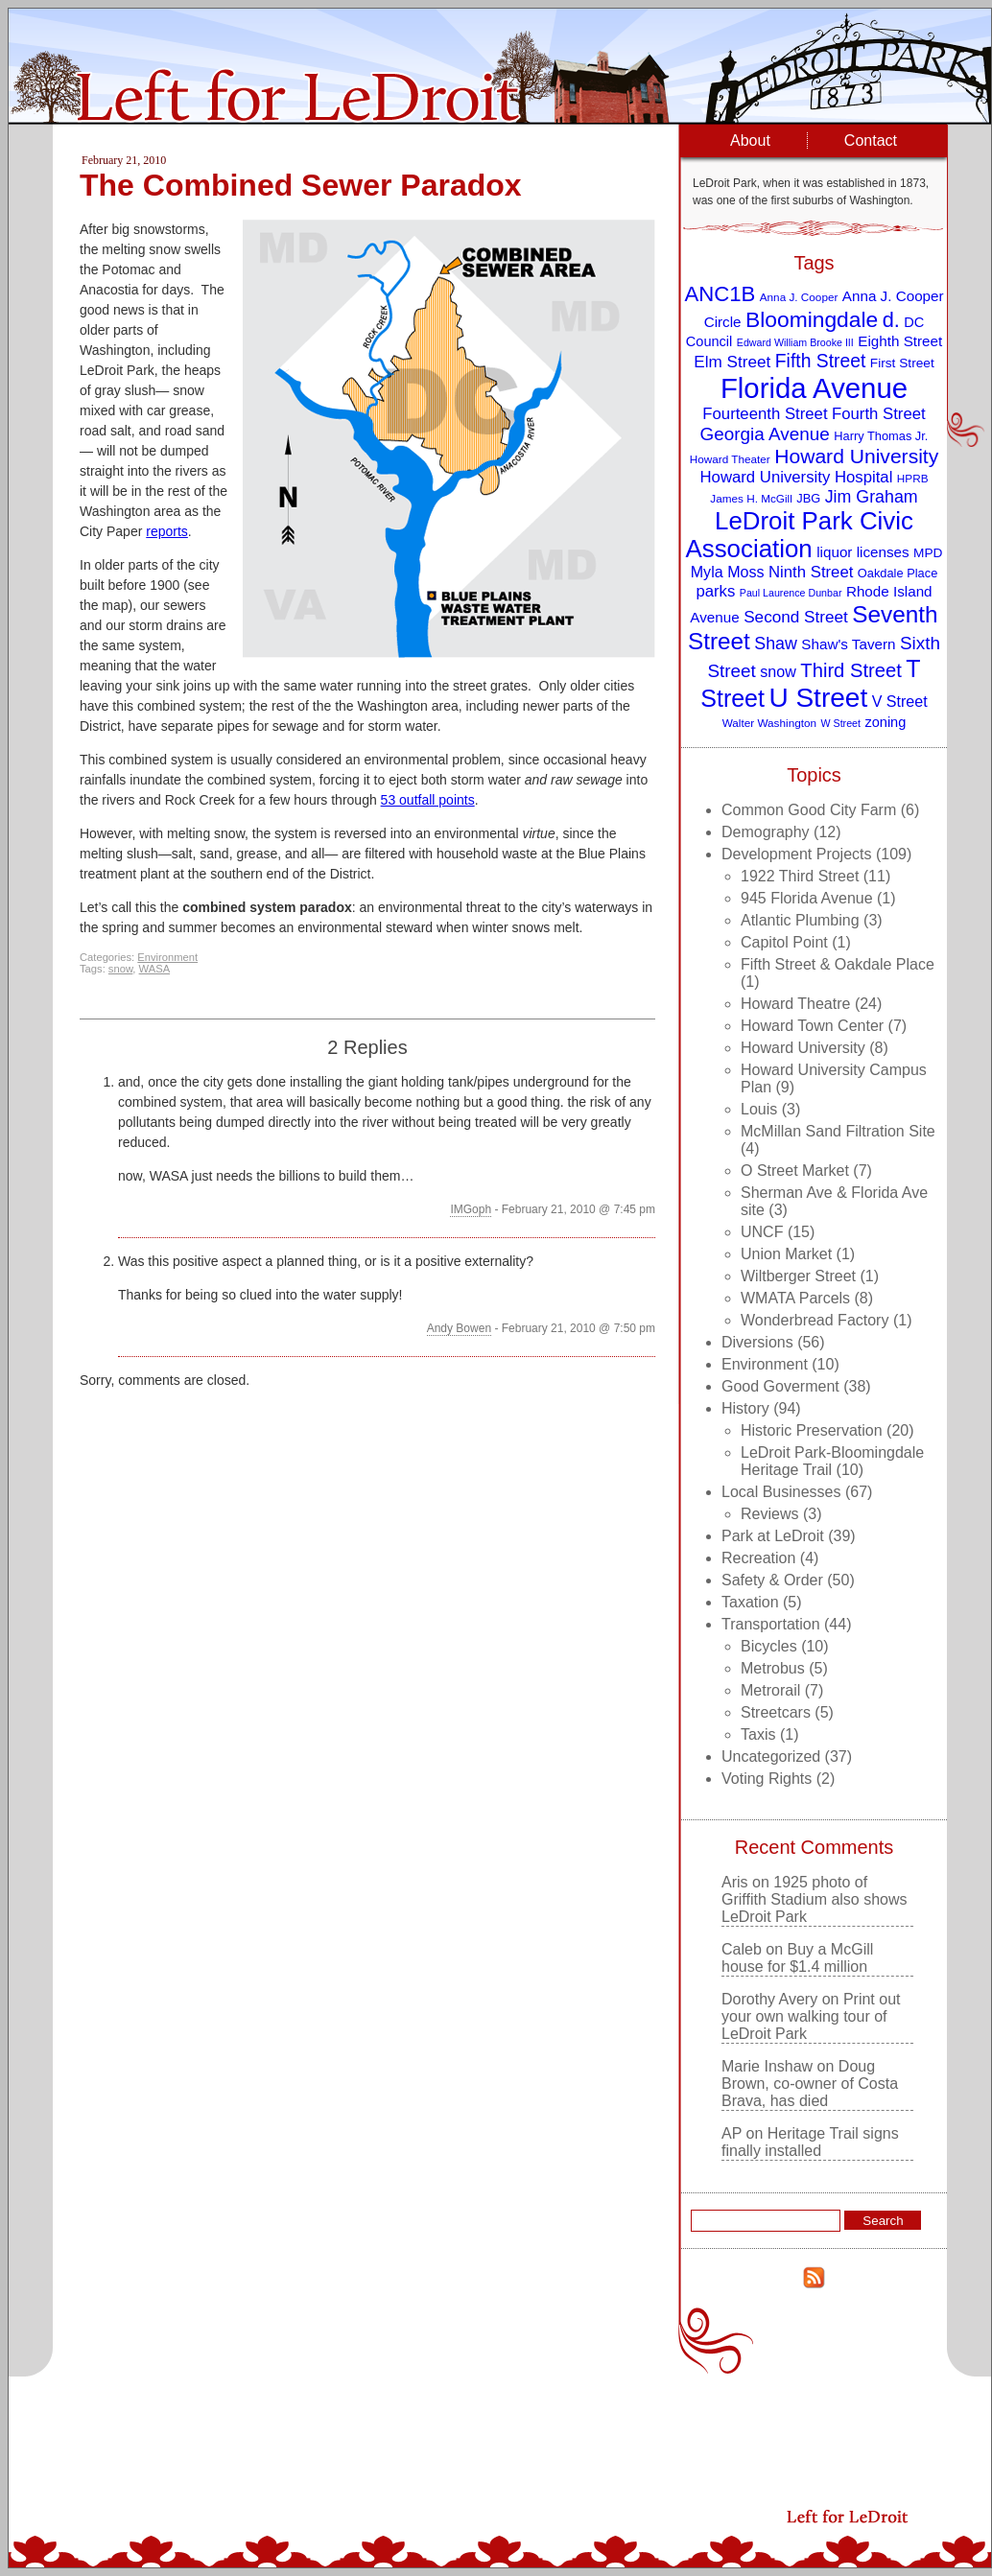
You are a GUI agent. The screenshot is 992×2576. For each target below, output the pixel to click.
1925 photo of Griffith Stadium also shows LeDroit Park (814, 1899)
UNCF (762, 1232)
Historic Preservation (812, 1430)
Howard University (803, 1048)
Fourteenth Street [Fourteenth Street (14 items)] (764, 414)
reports (167, 531)
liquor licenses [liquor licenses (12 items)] (862, 552)
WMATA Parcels (795, 1298)
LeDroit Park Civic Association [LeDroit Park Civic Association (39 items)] (798, 534)
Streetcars (776, 1712)
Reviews (769, 1514)
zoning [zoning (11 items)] (885, 722)
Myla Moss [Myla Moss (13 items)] (728, 571)
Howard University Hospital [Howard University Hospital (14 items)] (796, 477)
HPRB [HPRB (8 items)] (913, 478)
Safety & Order (772, 1580)
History (745, 1408)
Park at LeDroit (772, 1536)
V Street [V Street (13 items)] (900, 701)
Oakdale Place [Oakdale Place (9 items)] (897, 573)
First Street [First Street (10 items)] (902, 363)
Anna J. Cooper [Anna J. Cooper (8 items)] (799, 297)
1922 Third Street (800, 876)
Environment (167, 957)
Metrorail (770, 1690)
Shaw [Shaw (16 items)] (775, 643)
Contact (870, 140)
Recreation (758, 1558)
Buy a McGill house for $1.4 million (797, 1958)
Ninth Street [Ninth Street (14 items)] (810, 572)
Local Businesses (781, 1492)
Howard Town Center (812, 1026)
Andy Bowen (459, 1328)
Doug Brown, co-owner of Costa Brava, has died (809, 2083)
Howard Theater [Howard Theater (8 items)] (730, 459)
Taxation (750, 1602)
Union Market (786, 1254)
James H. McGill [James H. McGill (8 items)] (751, 498)
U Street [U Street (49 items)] (817, 698)
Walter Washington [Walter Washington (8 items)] (769, 722)
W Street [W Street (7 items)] (841, 723)
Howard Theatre (795, 1003)
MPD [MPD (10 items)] (927, 553)
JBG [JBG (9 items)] (808, 498)
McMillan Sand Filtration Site (838, 1131)
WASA (155, 968)
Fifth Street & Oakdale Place (837, 964)
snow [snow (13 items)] (778, 671)
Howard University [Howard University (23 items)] (856, 456)
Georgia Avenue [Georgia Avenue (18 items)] (765, 434)
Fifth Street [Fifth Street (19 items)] (820, 360)
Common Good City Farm (808, 810)
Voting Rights (766, 1778)
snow (120, 968)
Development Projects (796, 854)
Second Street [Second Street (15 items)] (796, 616)
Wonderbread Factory (814, 1320)
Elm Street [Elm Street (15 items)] (732, 361)
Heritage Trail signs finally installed (810, 2142)
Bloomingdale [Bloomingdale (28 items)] (811, 319)
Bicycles (769, 1646)
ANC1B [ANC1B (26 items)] (719, 294)
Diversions (757, 1342)
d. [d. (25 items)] (891, 320)
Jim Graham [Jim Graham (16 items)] (871, 496)
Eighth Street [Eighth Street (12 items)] (900, 341)
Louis (759, 1109)
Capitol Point (784, 942)
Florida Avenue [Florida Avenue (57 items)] (814, 388)
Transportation (770, 1624)
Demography (765, 832)
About (750, 140)
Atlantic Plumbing (800, 920)
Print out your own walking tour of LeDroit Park (810, 2016)
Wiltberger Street (798, 1276)
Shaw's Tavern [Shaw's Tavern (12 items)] (848, 644)
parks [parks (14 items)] (715, 591)
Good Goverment (780, 1386)
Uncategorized (770, 1756)
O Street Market (795, 1170)
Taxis (758, 1734)
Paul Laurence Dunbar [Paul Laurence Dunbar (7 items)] (791, 592)
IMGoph (470, 1209)
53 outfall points (428, 800)
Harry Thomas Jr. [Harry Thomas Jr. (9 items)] (881, 436)
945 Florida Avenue (807, 898)
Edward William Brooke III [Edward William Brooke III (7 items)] (795, 342)
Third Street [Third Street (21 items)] (851, 670)
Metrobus (773, 1668)
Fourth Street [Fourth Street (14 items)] (879, 414)
